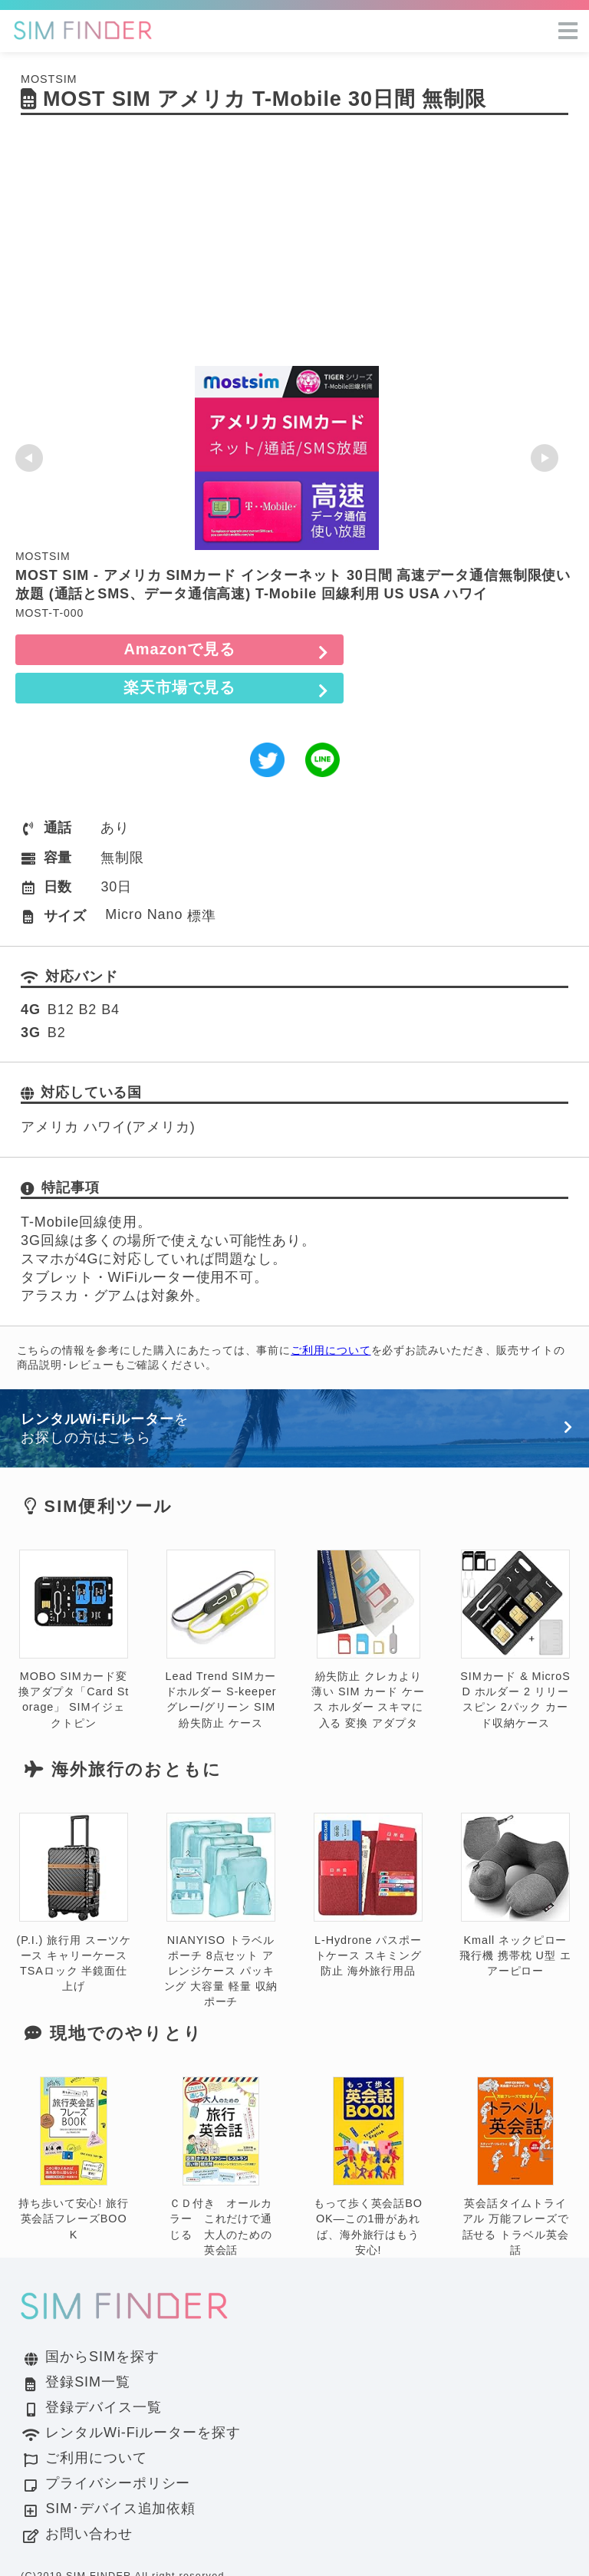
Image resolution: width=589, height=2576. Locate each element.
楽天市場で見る (466, 648)
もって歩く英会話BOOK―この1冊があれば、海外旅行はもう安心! (368, 2128)
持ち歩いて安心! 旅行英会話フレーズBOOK (73, 2120)
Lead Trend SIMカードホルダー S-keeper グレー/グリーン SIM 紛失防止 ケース (221, 1601)
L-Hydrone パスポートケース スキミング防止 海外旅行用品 (368, 1857)
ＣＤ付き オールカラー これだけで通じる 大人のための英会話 (220, 2128)
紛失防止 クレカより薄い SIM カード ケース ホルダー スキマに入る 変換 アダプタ (367, 1601)
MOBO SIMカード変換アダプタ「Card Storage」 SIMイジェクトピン (74, 1601)
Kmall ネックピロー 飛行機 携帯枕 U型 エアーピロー (515, 1857)
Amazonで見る (122, 648)
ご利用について (330, 1312)
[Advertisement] (294, 250)
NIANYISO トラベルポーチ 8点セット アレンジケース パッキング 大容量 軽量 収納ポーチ (221, 1872)
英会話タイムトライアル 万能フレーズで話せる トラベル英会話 (515, 2128)
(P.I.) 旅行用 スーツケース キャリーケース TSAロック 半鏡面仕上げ (74, 1864)
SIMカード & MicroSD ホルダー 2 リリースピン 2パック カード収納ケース (515, 1601)
